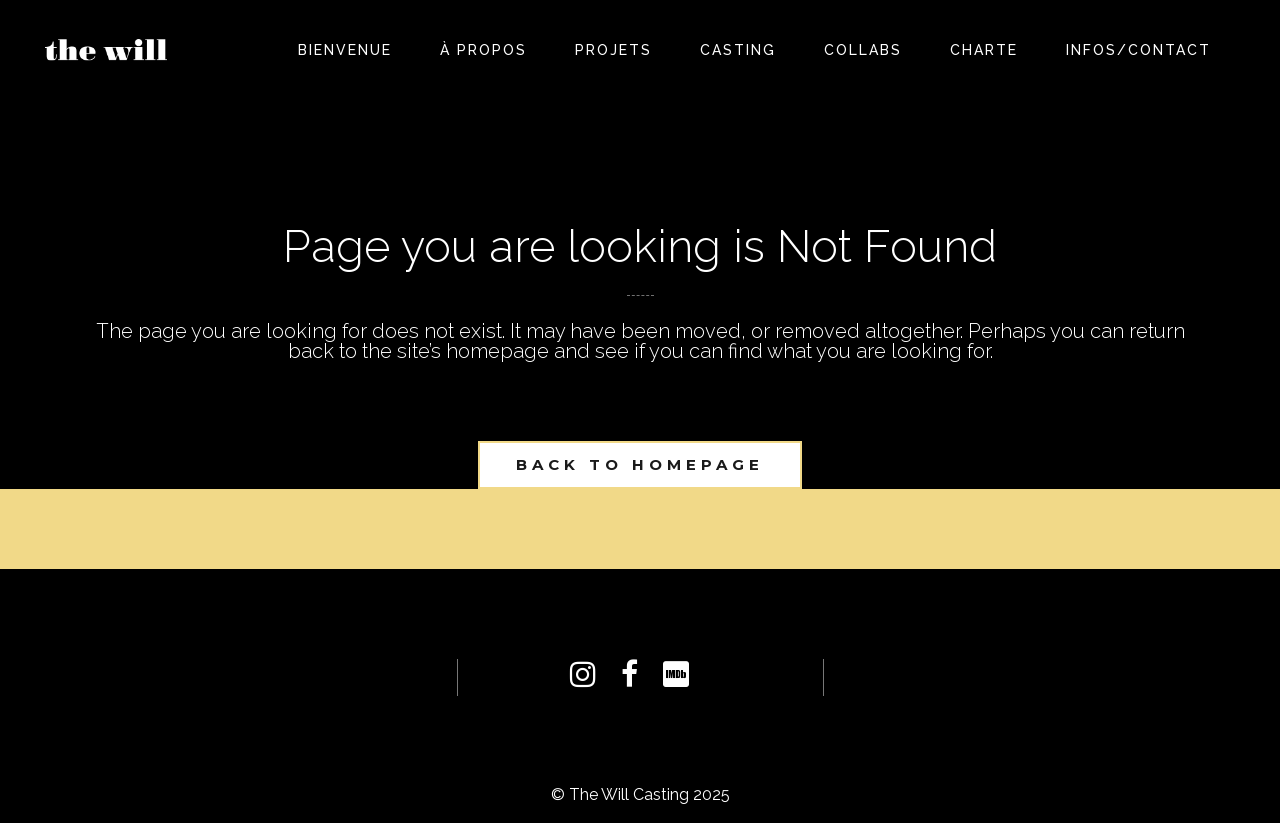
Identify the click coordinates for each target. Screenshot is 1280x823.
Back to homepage (640, 464)
